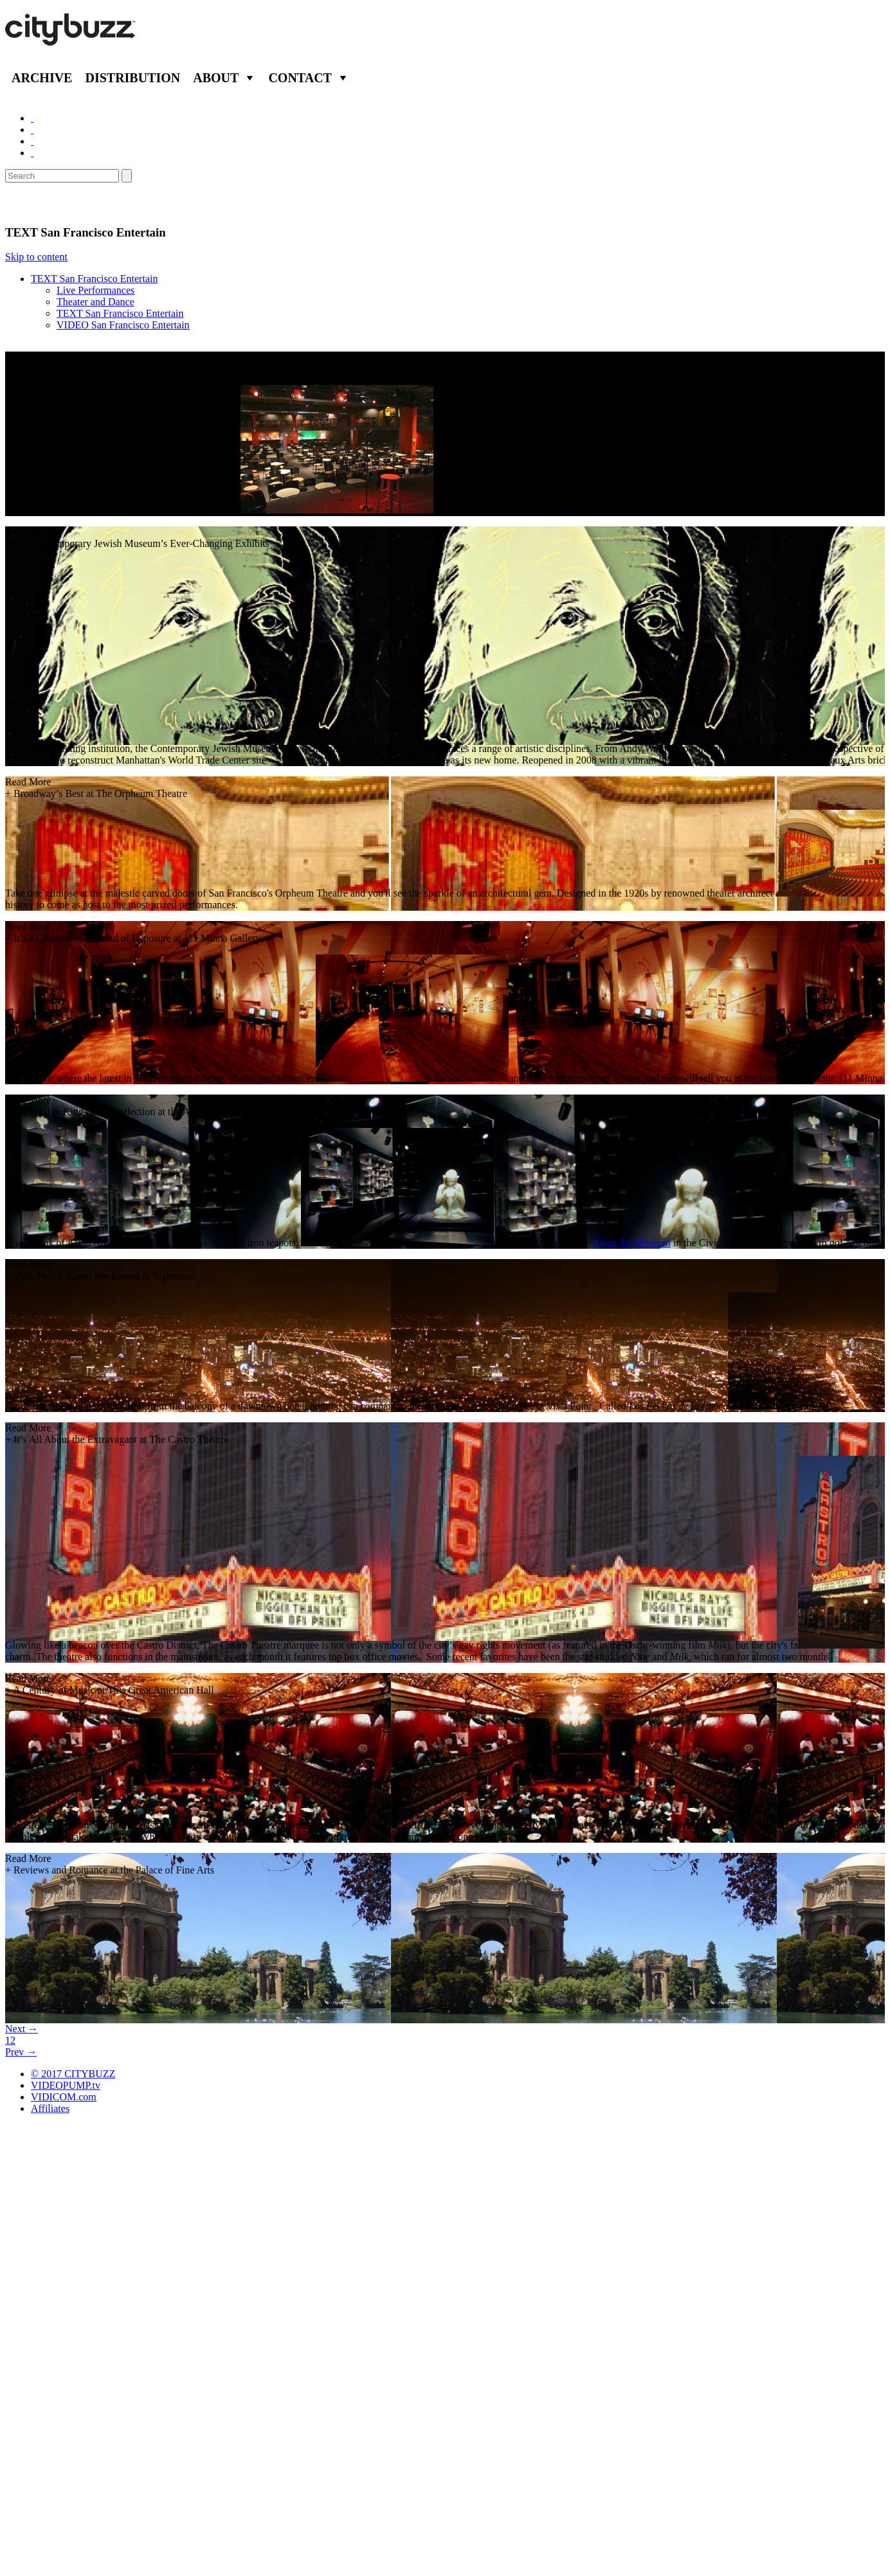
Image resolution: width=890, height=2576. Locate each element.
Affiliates (50, 2108)
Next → (21, 2028)
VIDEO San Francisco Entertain (123, 324)
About (216, 78)
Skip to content (36, 256)
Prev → (21, 2051)
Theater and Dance (95, 301)
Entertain (37, 203)
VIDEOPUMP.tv (65, 2085)
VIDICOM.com (63, 2096)
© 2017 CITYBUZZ (73, 2073)
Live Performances (95, 290)
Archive (42, 78)
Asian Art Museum (631, 1242)
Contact (300, 78)
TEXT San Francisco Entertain (94, 278)
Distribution (132, 78)
